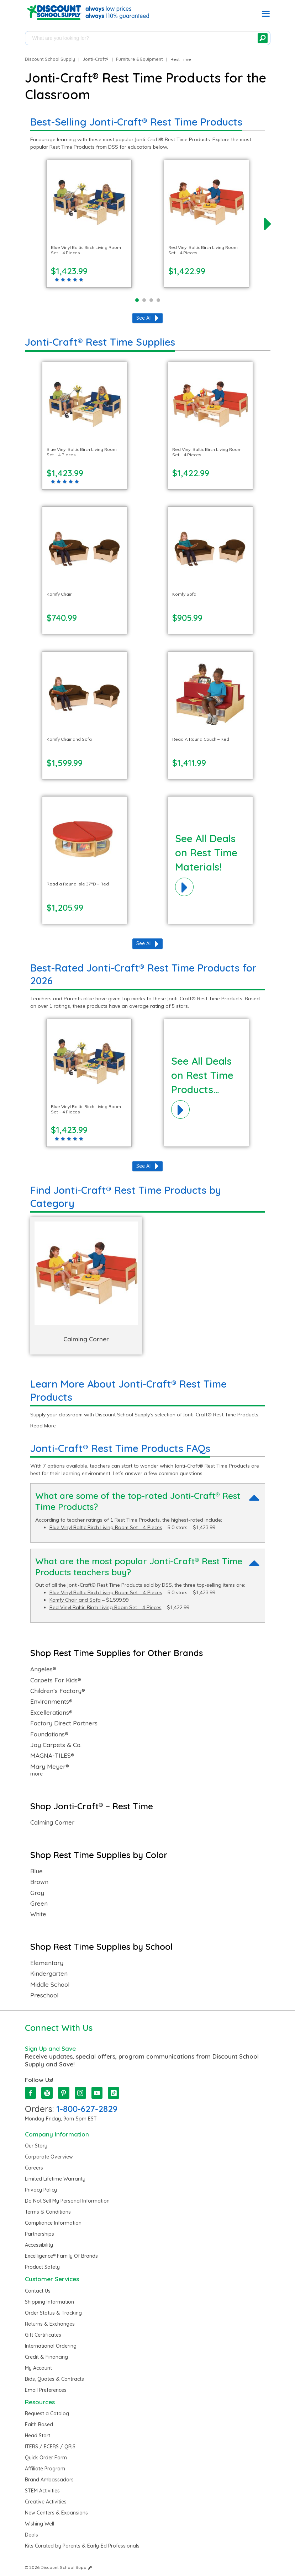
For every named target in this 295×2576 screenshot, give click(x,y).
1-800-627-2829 (86, 2108)
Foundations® (49, 1734)
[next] (268, 224)
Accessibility (39, 2245)
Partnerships (39, 2234)
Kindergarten (49, 1973)
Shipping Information (49, 2302)
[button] (265, 15)
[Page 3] (151, 300)
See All (144, 318)
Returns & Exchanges (50, 2324)
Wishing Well (39, 2524)
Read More (43, 1425)
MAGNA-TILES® (52, 1755)
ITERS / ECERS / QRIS (50, 2446)
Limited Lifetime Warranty (55, 2179)
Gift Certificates (43, 2335)
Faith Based (39, 2424)
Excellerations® (51, 1712)
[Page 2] (144, 300)
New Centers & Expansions (56, 2513)
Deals (31, 2535)
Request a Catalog (47, 2413)
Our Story (36, 2146)
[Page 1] (137, 300)
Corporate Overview (49, 2157)
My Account (38, 2368)
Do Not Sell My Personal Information (67, 2201)
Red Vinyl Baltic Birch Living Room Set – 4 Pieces (105, 1607)
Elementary (46, 1962)
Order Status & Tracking (53, 2313)
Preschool (44, 1995)
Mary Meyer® (49, 1766)
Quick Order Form (46, 2457)
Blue (36, 1871)
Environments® (51, 1701)
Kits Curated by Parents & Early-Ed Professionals (82, 2546)
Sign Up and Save (50, 2048)
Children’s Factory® (57, 1690)
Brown (39, 1881)
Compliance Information (53, 2223)
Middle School (49, 1984)
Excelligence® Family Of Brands (61, 2256)
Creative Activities (46, 2501)
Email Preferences (46, 2390)
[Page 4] (158, 300)
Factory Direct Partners (64, 1723)
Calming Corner (52, 1822)
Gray (37, 1892)
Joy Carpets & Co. (55, 1745)
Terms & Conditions (48, 2212)
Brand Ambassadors (49, 2479)
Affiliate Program (45, 2468)
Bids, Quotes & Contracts (54, 2379)
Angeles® (43, 1669)
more (36, 1774)
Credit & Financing (46, 2357)
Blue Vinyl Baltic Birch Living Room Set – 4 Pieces (105, 1527)
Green (39, 1903)
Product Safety (42, 2267)
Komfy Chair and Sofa (75, 1600)
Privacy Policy (41, 2190)
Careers (34, 2168)
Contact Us (38, 2291)
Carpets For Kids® (55, 1680)
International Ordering (51, 2346)
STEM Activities (42, 2490)
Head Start (37, 2435)
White (38, 1914)
